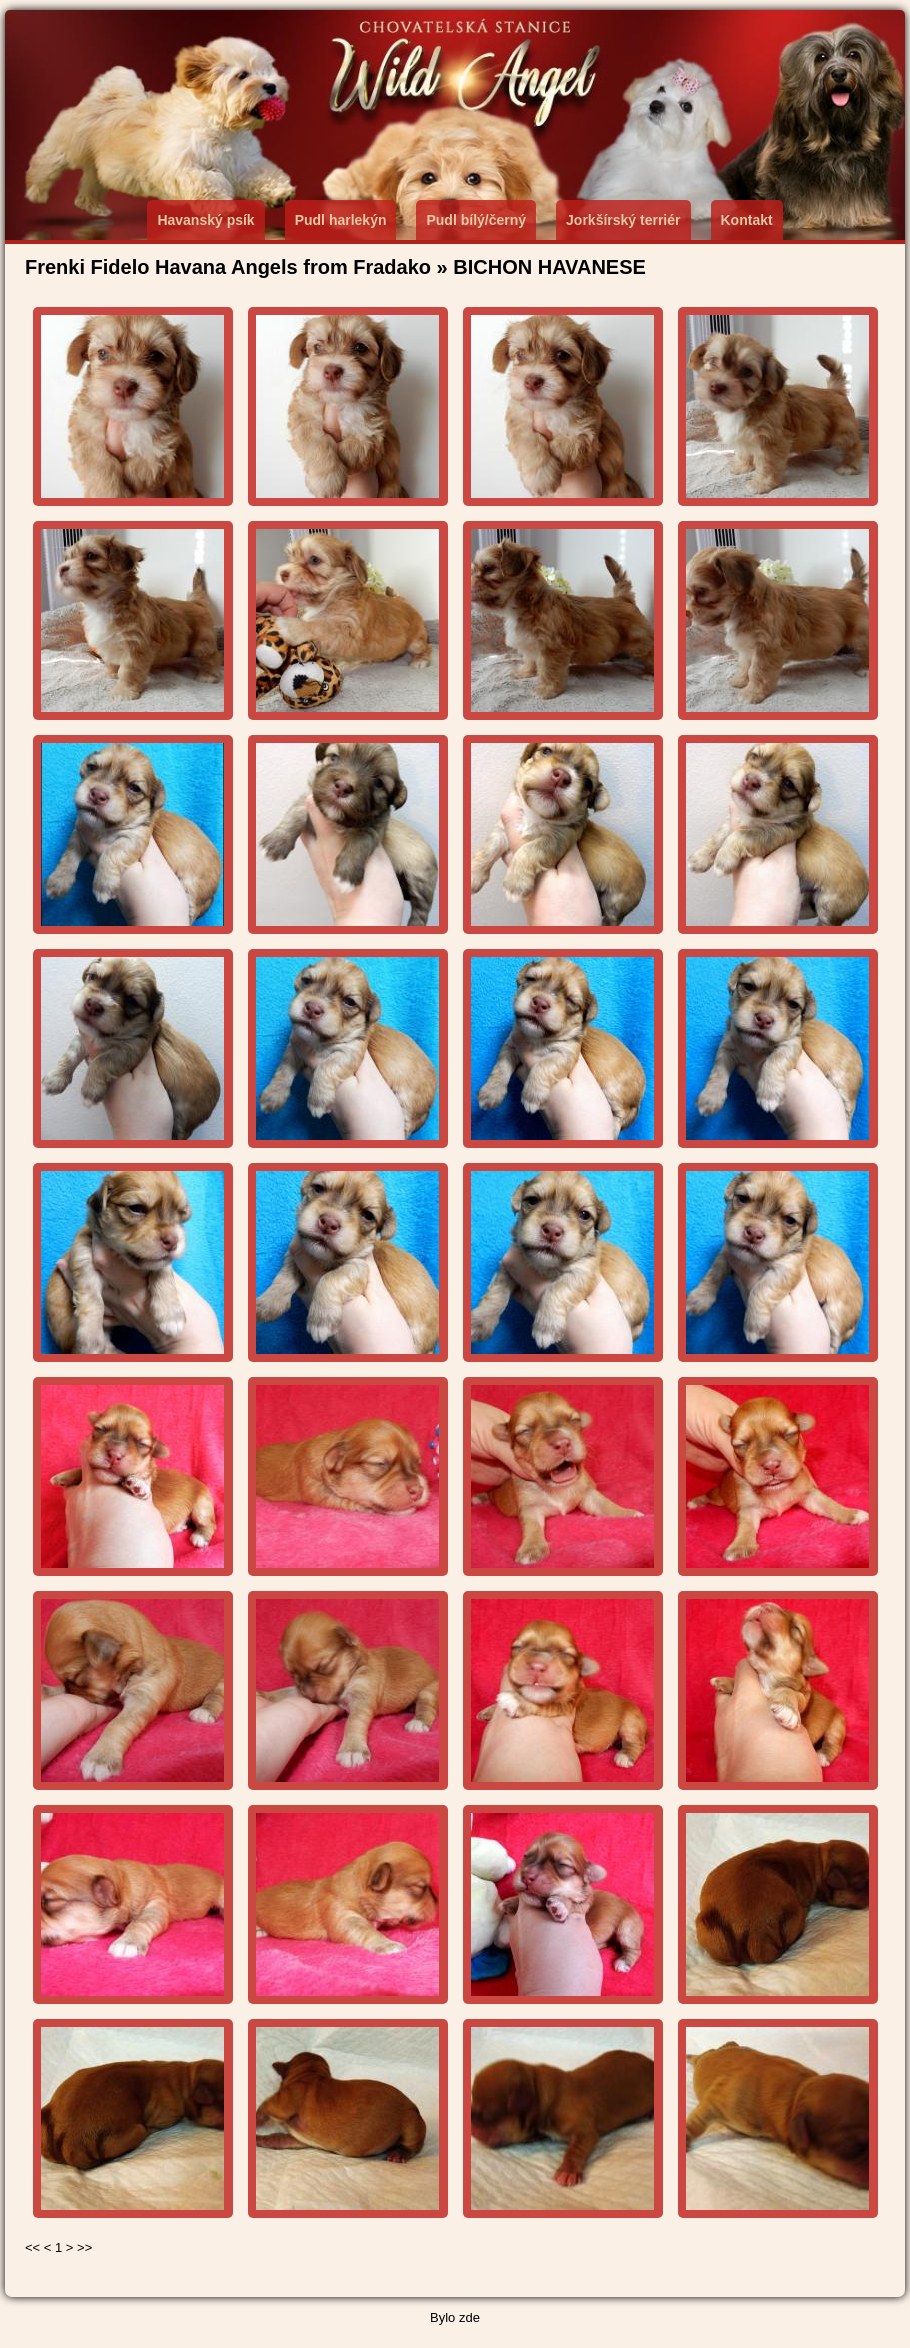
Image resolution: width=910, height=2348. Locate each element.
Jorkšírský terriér (623, 220)
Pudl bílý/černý (476, 220)
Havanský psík (205, 220)
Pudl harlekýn (341, 220)
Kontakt (747, 220)
